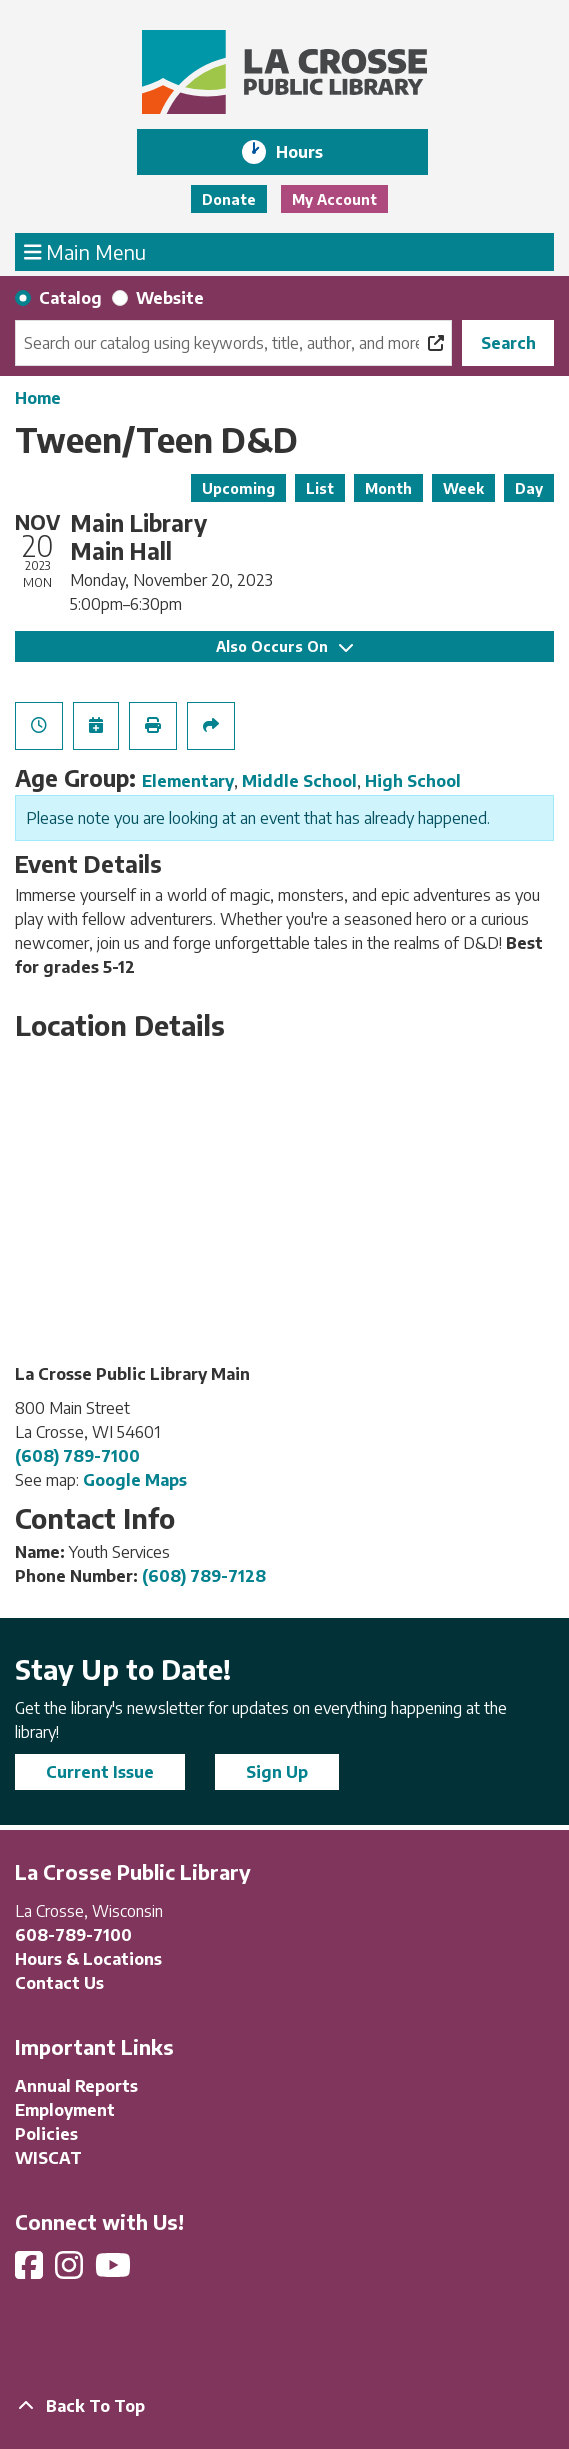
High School (413, 781)
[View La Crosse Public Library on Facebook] (31, 2271)
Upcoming (238, 488)
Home (38, 398)
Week (463, 488)
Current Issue (100, 1772)
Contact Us (59, 1983)
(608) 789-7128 (204, 1576)
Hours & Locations (88, 1959)
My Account (334, 199)
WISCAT (48, 2158)
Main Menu (85, 251)
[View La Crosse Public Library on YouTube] (115, 2271)
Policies (46, 2134)
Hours (313, 152)
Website (170, 298)
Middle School (299, 781)
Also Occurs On (284, 646)
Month (388, 488)
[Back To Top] (284, 2406)
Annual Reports (76, 2086)
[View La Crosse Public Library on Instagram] (71, 2271)
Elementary (188, 781)
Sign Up (277, 1772)
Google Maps (135, 1480)
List (320, 488)
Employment (65, 2110)
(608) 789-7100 (77, 1456)
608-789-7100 (73, 1935)
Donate (229, 199)
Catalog (70, 298)
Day (529, 488)
